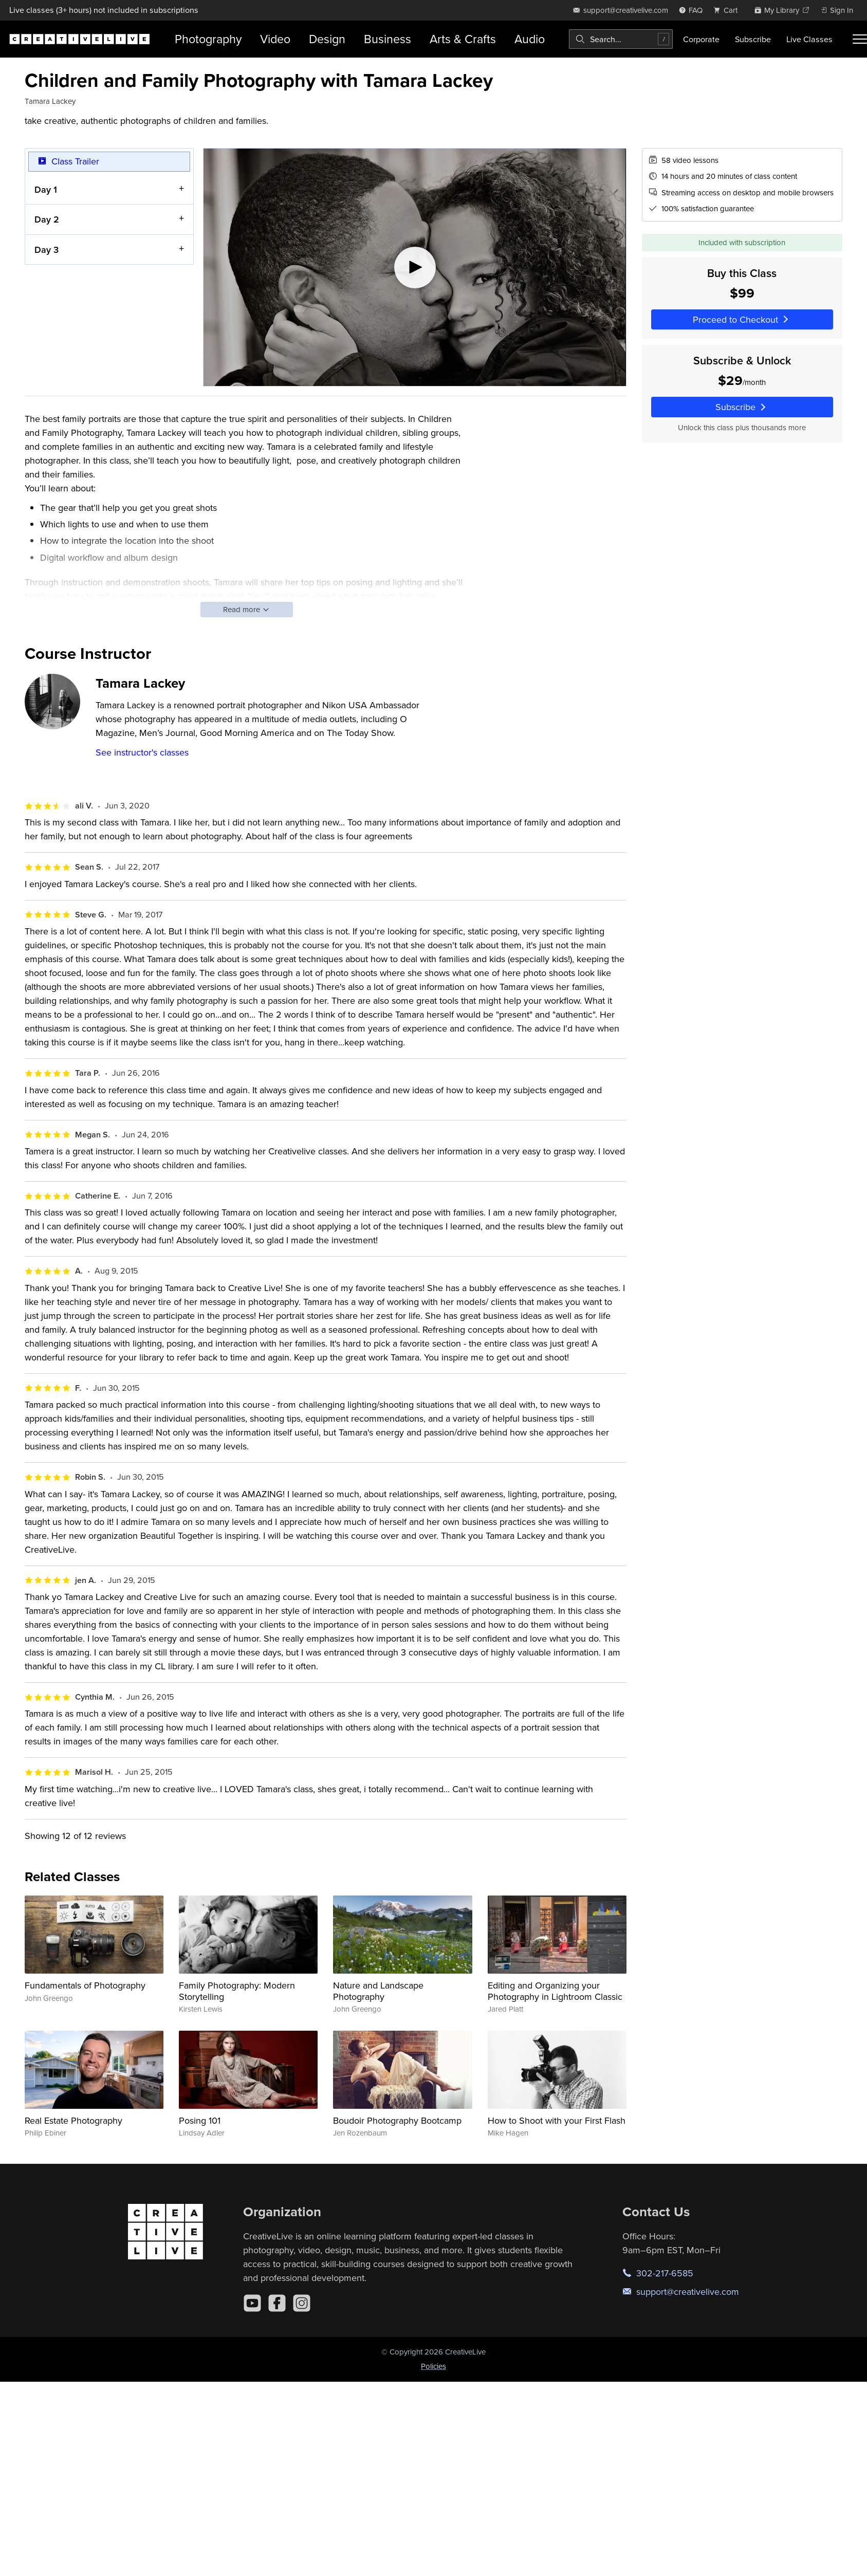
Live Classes (809, 39)
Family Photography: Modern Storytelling (237, 1991)
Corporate (701, 39)
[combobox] (620, 39)
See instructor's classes (142, 752)
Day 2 (46, 219)
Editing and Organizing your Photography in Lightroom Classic (555, 1991)
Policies (433, 2366)
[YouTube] (252, 2303)
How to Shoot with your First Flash (556, 2120)
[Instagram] (301, 2303)
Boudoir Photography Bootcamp (397, 2120)
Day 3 (46, 249)
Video (275, 38)
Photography (208, 38)
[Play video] (414, 267)
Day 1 (45, 188)
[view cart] (728, 10)
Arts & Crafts (463, 38)
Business (387, 38)
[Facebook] (277, 2303)
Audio (529, 38)
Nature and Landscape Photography (378, 1991)
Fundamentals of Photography (85, 1985)
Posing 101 (199, 2120)
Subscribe (753, 39)
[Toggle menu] (860, 39)
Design (327, 38)
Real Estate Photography (73, 2120)
